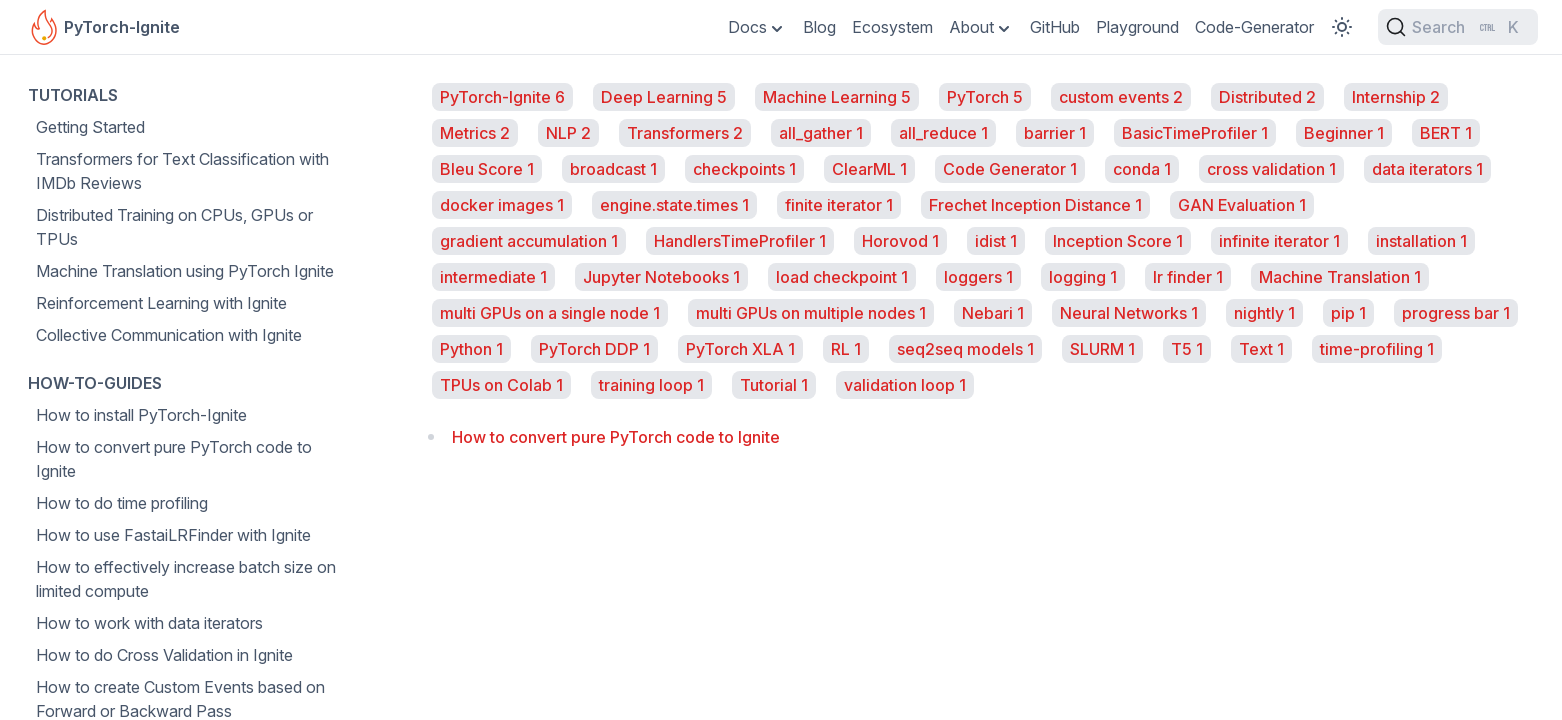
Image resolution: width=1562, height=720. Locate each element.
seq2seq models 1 (965, 349)
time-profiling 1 (1377, 349)
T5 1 (1187, 349)
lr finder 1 (1188, 277)
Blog (819, 27)
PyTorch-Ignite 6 (502, 97)
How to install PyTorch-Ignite (141, 415)
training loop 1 (651, 385)
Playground (1137, 27)
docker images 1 (502, 205)
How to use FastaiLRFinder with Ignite (173, 535)
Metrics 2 (475, 133)
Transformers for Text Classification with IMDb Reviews (182, 171)
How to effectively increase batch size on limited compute (186, 579)
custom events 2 (1121, 97)
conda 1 (1142, 169)
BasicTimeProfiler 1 (1195, 133)
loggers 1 (978, 277)
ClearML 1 (869, 169)
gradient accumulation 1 (529, 241)
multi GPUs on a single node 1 (550, 313)
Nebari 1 (993, 313)
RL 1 (846, 349)
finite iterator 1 (839, 205)
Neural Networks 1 (1129, 313)
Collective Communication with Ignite (169, 335)
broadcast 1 (613, 169)
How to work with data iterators (149, 623)
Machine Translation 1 (1340, 277)
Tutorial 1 (774, 385)
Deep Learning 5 (664, 97)
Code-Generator (1254, 27)
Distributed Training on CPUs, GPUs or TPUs (174, 227)
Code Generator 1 (1010, 169)
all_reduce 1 (943, 133)
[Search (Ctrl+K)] (1458, 27)
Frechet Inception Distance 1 (1035, 205)
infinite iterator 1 (1279, 241)
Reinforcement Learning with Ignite (161, 303)
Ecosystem (892, 27)
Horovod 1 (900, 241)
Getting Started (90, 127)
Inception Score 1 (1118, 241)
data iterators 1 (1427, 169)
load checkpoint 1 (842, 277)
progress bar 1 (1456, 313)
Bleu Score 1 (487, 169)
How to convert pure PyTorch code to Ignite (174, 459)
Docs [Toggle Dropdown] (747, 27)
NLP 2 (568, 133)
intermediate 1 (493, 277)
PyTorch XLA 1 (740, 349)
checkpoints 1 (744, 169)
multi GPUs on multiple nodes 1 (811, 313)
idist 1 (996, 241)
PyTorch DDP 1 (594, 349)
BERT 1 (1446, 133)
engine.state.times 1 (674, 205)
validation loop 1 (905, 385)
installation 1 (1421, 241)
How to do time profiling (122, 503)
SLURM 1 (1102, 349)
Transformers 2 (685, 133)
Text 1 (1261, 349)
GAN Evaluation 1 (1242, 205)
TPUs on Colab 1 (501, 385)
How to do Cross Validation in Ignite (164, 655)
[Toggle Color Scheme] (1342, 27)
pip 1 (1348, 313)
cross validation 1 (1271, 169)
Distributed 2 (1267, 97)
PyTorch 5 (985, 97)
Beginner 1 (1344, 133)
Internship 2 (1396, 97)
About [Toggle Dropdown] (971, 27)
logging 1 (1083, 277)
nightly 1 (1264, 313)
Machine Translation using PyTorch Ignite (185, 271)
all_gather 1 (821, 133)
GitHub (1055, 27)
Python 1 (471, 349)
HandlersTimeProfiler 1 (740, 241)
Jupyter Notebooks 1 (661, 277)
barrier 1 (1055, 133)
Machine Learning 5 (837, 97)
